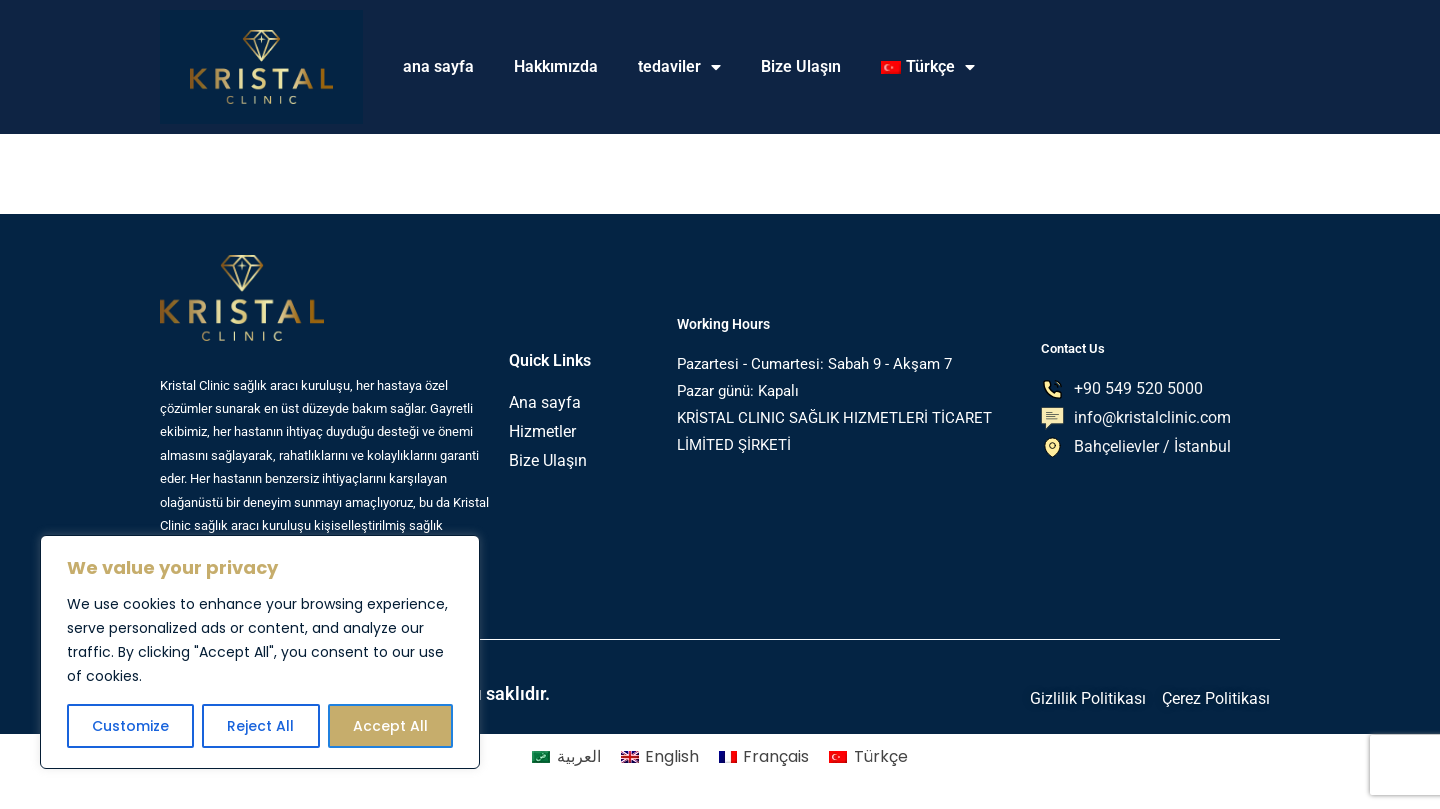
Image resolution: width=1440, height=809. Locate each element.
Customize (130, 726)
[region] (260, 652)
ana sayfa (438, 66)
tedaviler (679, 67)
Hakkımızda (556, 66)
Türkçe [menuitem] (881, 756)
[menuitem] (928, 67)
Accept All (390, 726)
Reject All (260, 726)
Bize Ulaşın (801, 66)
